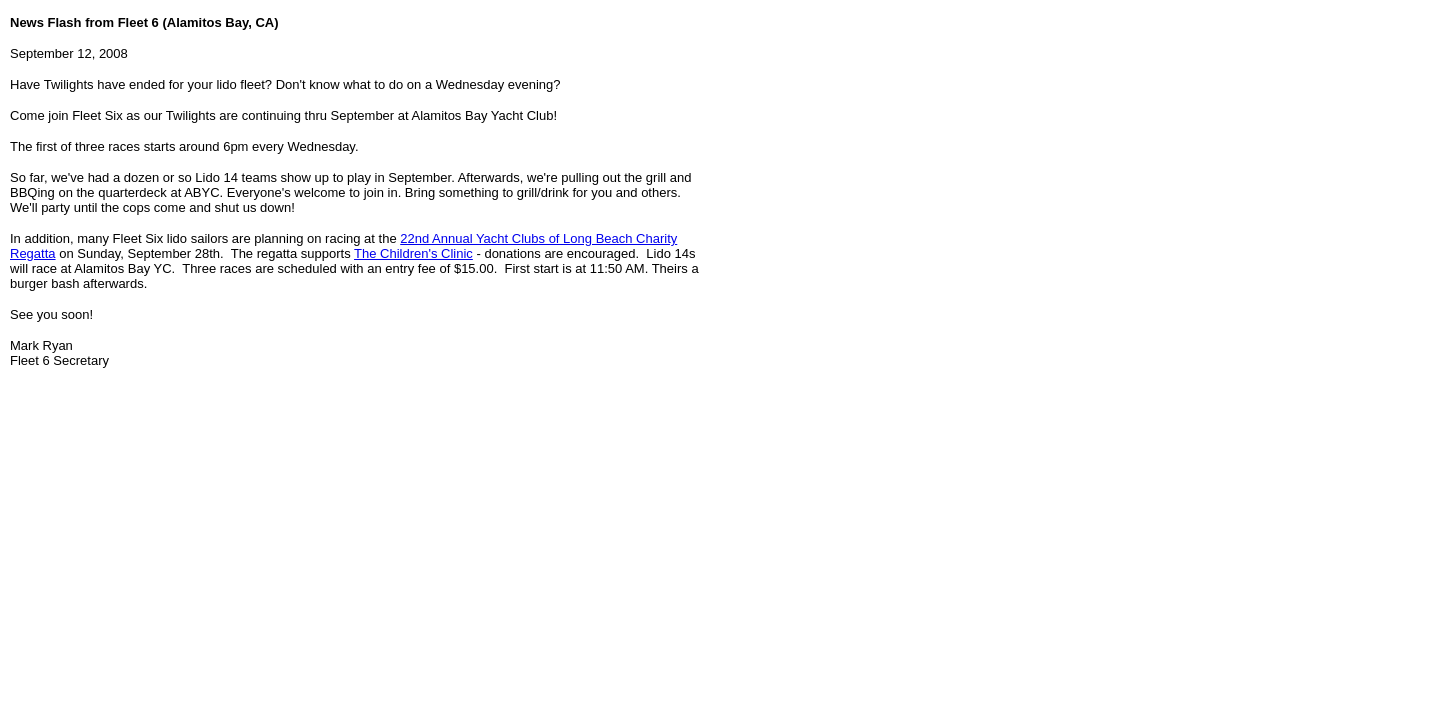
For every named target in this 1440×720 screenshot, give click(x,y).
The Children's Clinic (413, 253)
